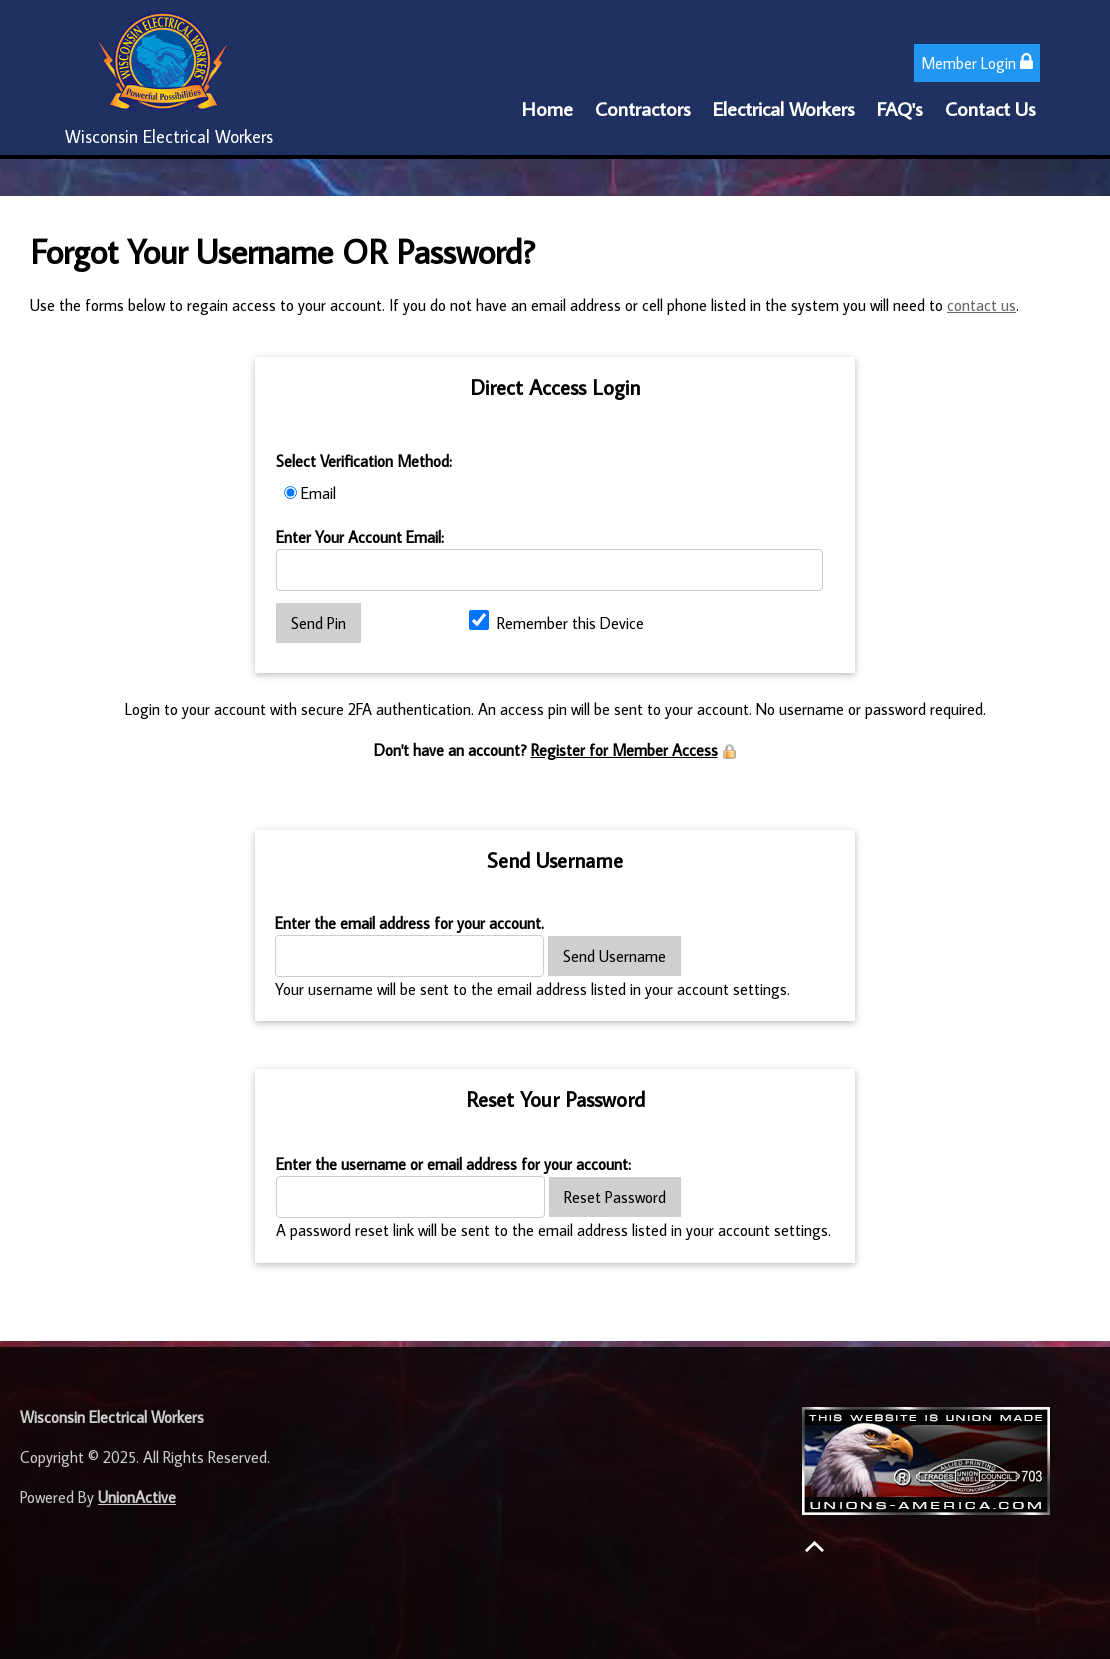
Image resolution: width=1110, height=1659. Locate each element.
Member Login (977, 62)
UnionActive (137, 1497)
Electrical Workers (784, 108)
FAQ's (900, 108)
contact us (981, 305)
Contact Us (990, 108)
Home (547, 108)
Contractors (643, 108)
